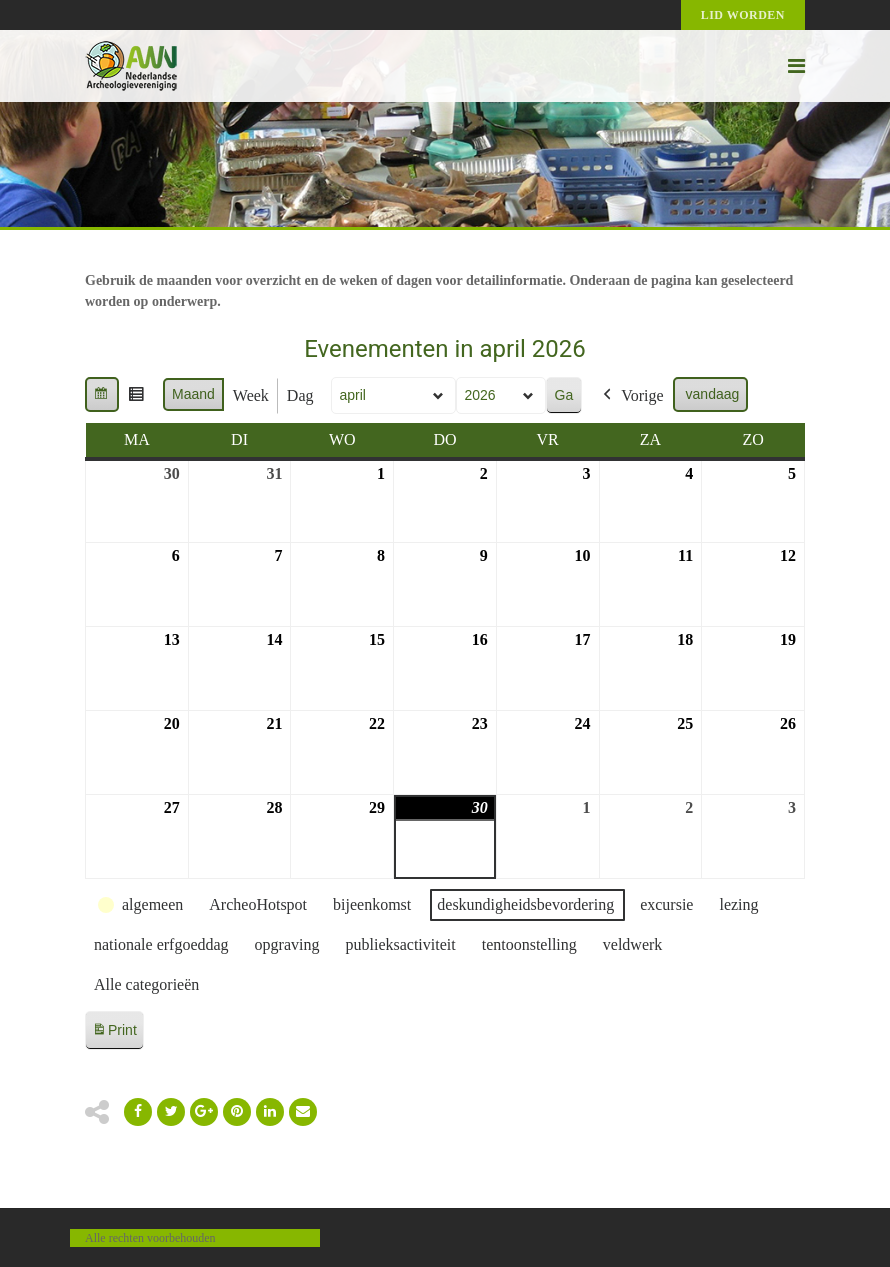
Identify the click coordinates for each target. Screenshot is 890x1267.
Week (251, 395)
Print (114, 1033)
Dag (300, 395)
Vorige (631, 396)
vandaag (713, 394)
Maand (193, 394)
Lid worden (743, 15)
